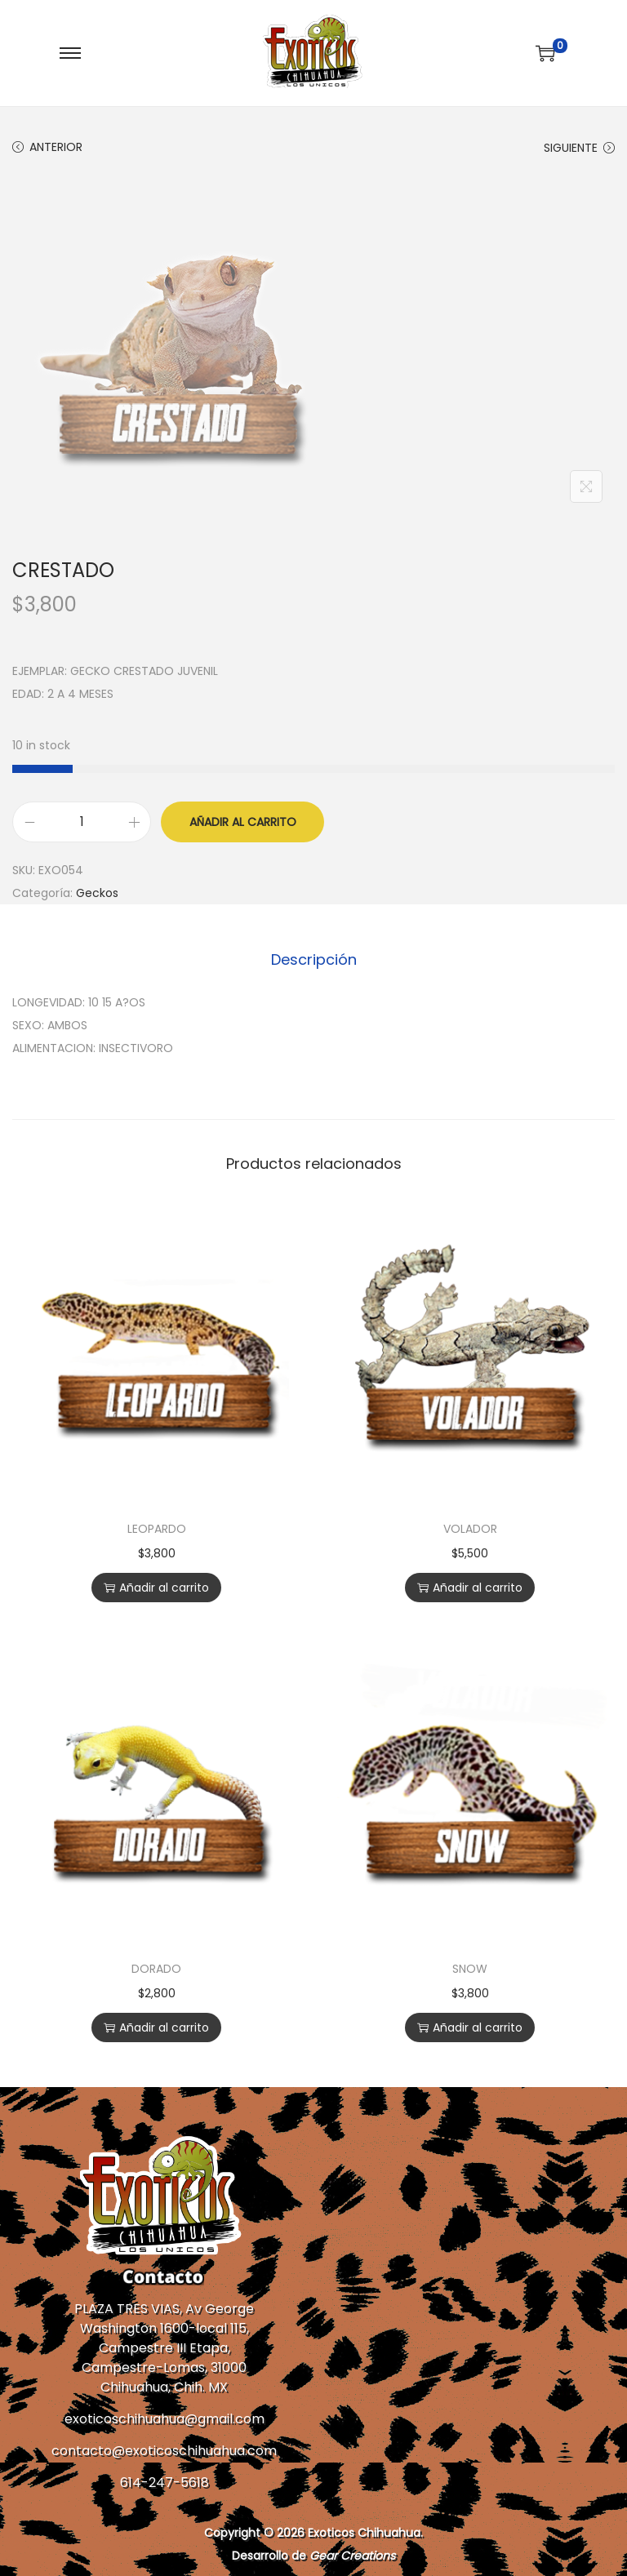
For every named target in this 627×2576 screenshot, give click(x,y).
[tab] (314, 959)
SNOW (469, 1969)
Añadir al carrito (242, 822)
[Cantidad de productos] (81, 822)
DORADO (156, 1969)
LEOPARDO (156, 1529)
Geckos (97, 893)
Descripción (314, 959)
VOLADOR (470, 1529)
